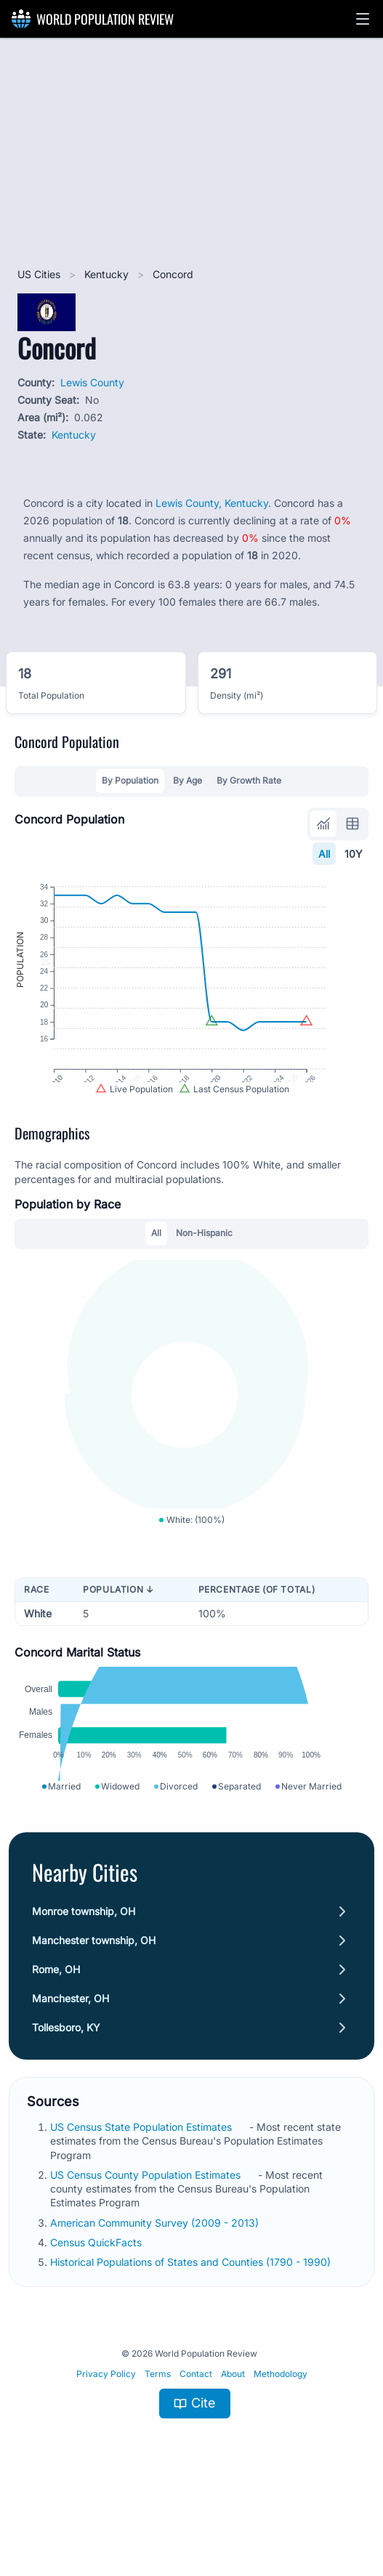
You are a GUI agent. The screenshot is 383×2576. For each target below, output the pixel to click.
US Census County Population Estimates (146, 2239)
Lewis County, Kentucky (212, 503)
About (233, 2438)
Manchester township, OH (94, 2005)
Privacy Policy (106, 2438)
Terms (158, 2438)
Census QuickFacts (97, 2307)
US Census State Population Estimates (142, 2191)
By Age (187, 780)
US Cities (40, 274)
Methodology (280, 2438)
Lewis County (92, 382)
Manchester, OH (70, 2063)
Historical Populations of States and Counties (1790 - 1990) (192, 2326)
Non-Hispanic (204, 1263)
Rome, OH (56, 2034)
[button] (362, 19)
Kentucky (108, 274)
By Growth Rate (249, 780)
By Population (130, 780)
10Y (353, 854)
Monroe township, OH (83, 1976)
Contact (196, 2438)
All (324, 854)
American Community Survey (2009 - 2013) (156, 2287)
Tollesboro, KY (66, 2092)
